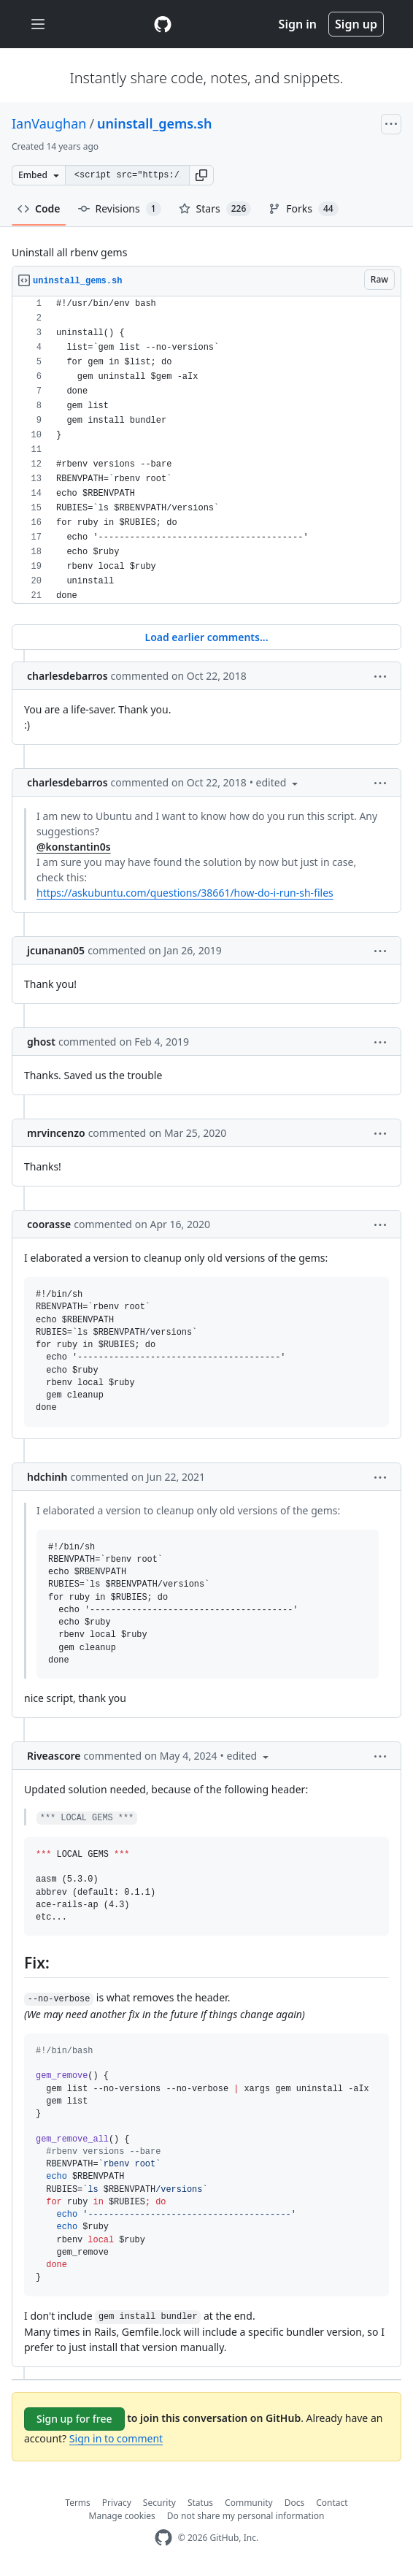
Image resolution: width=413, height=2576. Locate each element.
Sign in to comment (116, 2438)
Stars (215, 209)
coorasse (49, 1224)
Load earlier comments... (206, 637)
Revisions (119, 209)
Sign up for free (74, 2419)
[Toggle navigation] (38, 24)
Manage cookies (122, 2516)
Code (39, 208)
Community (249, 2502)
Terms (77, 2502)
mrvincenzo (56, 1133)
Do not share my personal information (246, 2516)
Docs (295, 2502)
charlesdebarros (67, 676)
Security (159, 2502)
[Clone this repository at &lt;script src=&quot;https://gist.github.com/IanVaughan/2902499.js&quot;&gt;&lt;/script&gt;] (127, 175)
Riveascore (54, 1756)
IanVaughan (49, 123)
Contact (331, 2502)
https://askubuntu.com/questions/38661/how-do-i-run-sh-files (184, 893)
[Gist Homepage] (162, 24)
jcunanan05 (56, 950)
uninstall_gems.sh (154, 123)
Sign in (298, 24)
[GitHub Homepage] (163, 2538)
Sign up (356, 24)
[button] (201, 175)
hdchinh (47, 1477)
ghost (41, 1042)
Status (200, 2502)
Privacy (116, 2502)
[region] (206, 450)
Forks (303, 209)
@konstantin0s (73, 847)
